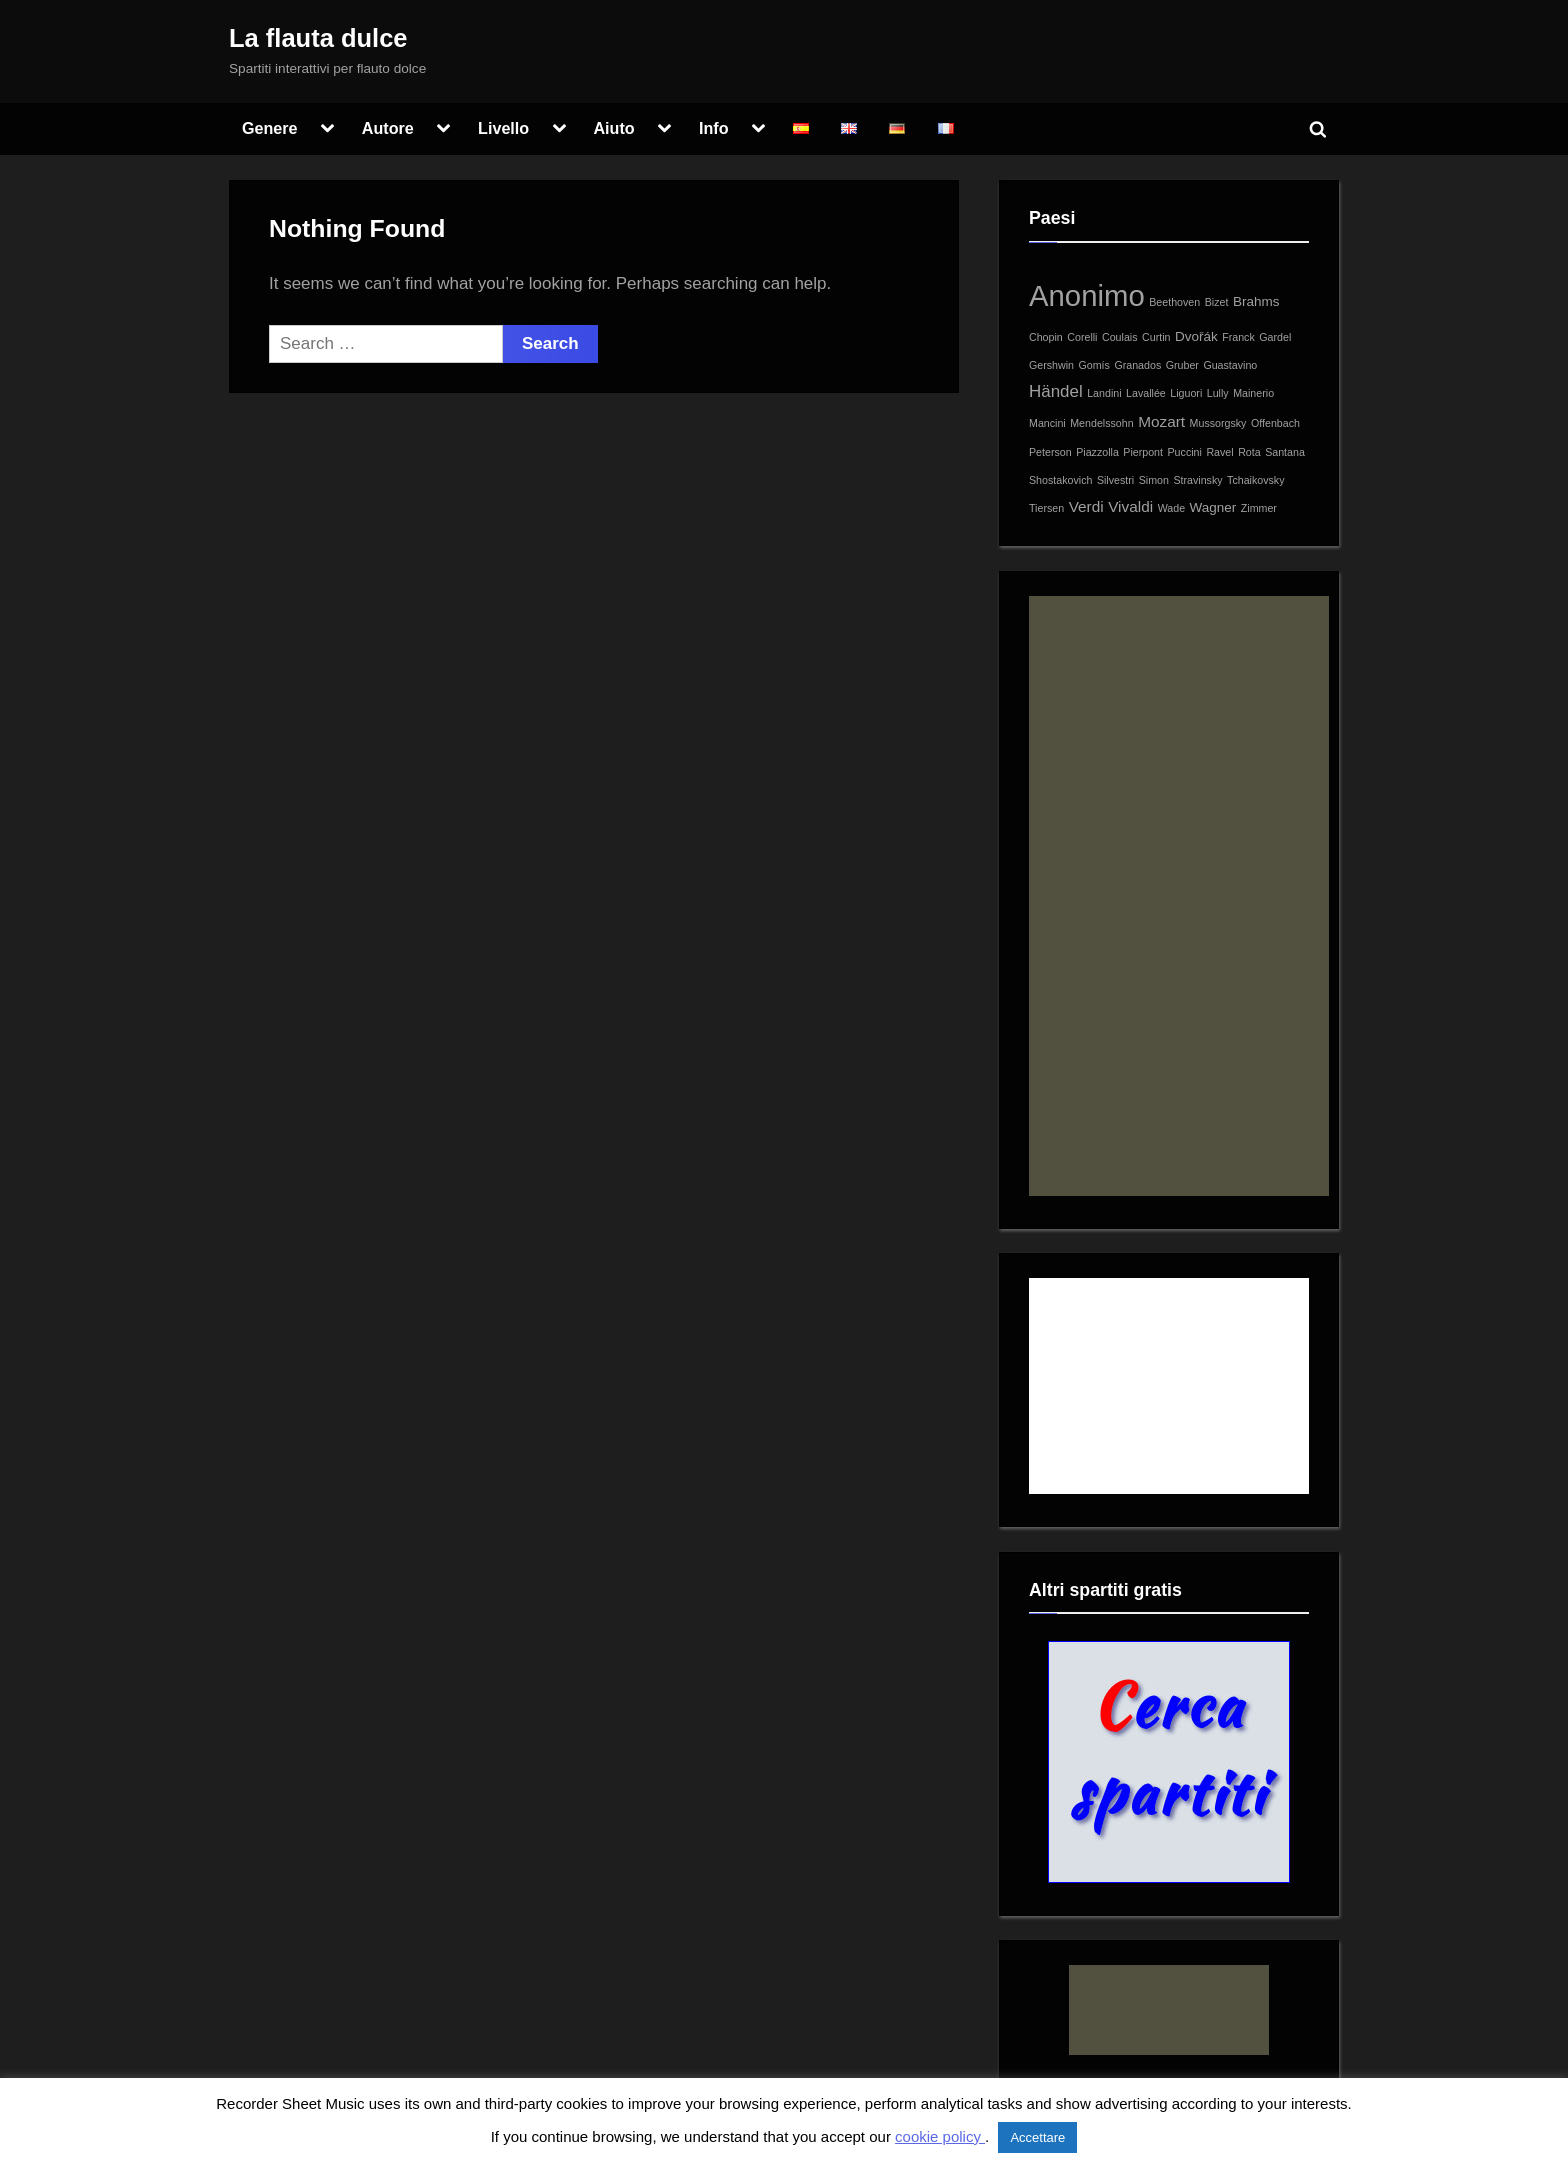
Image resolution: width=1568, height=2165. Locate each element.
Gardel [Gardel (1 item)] (1275, 337)
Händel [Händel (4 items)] (1056, 391)
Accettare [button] (1037, 2137)
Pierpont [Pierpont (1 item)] (1143, 452)
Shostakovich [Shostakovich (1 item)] (1060, 480)
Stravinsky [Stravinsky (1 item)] (1197, 480)
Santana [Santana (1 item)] (1285, 452)
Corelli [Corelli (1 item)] (1082, 337)
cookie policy (940, 2136)
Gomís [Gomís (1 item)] (1094, 365)
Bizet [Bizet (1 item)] (1217, 302)
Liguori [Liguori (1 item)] (1186, 393)
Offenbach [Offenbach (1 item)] (1275, 423)
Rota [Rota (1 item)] (1249, 452)
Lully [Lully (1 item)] (1218, 393)
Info (714, 128)
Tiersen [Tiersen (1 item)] (1046, 508)
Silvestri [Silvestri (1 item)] (1115, 480)
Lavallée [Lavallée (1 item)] (1146, 393)
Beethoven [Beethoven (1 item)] (1174, 302)
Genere (270, 128)
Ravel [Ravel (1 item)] (1219, 452)
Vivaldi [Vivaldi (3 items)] (1130, 506)
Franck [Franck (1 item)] (1238, 337)
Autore (388, 128)
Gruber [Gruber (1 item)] (1182, 365)
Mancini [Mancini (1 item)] (1047, 423)
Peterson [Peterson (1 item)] (1050, 452)
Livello (503, 128)
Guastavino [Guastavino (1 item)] (1230, 365)
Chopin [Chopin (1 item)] (1046, 337)
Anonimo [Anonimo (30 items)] (1087, 295)
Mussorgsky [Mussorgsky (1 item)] (1218, 423)
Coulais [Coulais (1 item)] (1120, 337)
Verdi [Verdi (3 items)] (1086, 506)
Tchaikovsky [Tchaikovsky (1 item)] (1255, 480)
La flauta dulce (318, 38)
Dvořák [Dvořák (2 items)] (1196, 336)
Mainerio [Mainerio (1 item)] (1253, 393)
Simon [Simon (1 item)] (1154, 480)
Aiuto (613, 128)
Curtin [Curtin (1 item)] (1156, 337)
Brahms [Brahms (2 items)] (1256, 301)
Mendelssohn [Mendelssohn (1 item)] (1101, 423)
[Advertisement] (1179, 896)
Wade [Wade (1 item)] (1171, 508)
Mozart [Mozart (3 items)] (1161, 421)
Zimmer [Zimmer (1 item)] (1259, 508)
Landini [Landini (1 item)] (1104, 393)
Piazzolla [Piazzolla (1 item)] (1097, 452)
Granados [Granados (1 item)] (1137, 365)
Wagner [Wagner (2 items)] (1213, 507)
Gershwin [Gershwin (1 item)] (1051, 365)
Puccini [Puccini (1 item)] (1185, 452)
